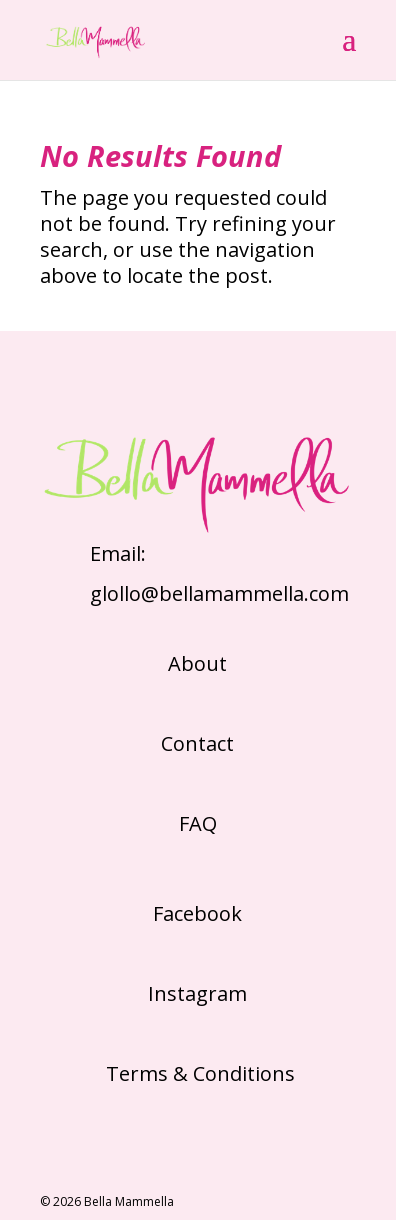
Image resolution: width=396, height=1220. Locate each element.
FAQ (198, 823)
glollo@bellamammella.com (219, 593)
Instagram (197, 993)
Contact (197, 743)
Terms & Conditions (198, 1073)
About (197, 663)
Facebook (197, 913)
